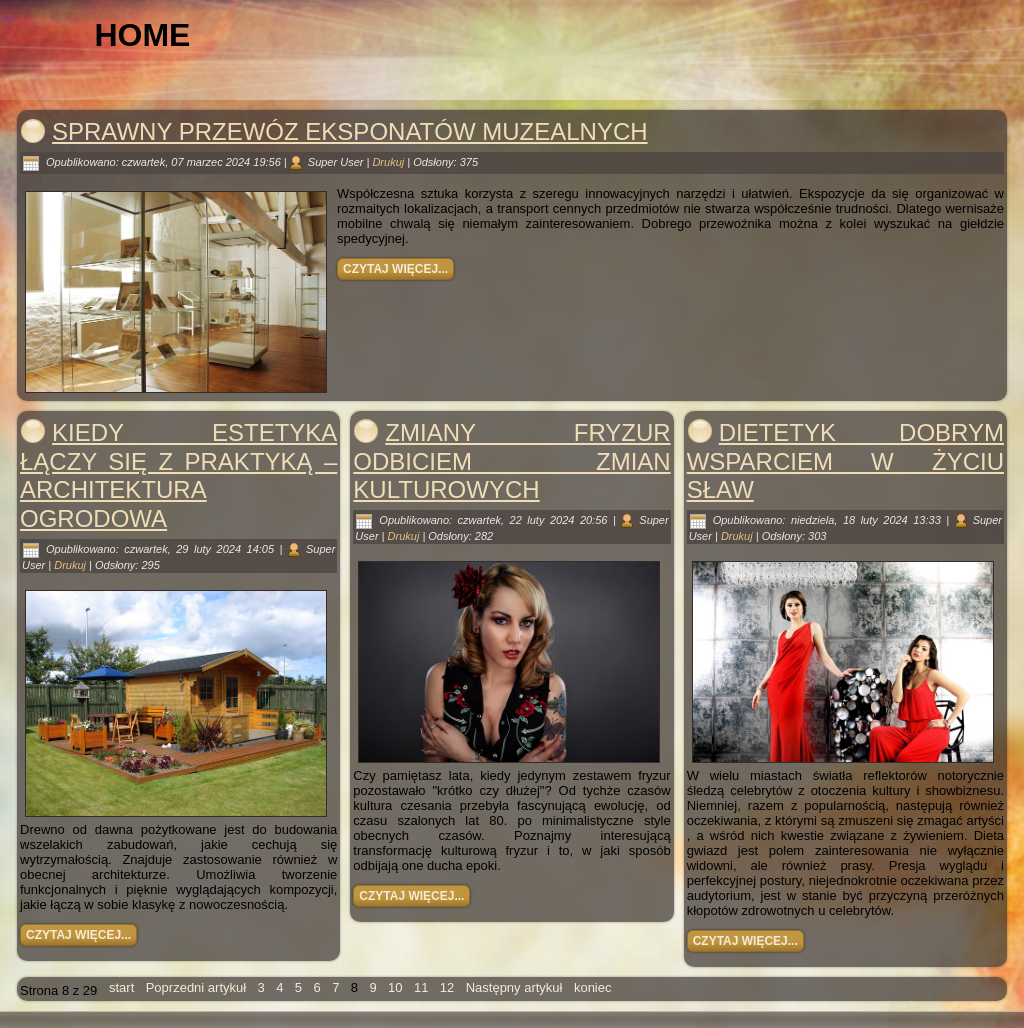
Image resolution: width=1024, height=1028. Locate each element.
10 (395, 987)
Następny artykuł (514, 987)
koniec (593, 987)
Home (151, 35)
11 (421, 987)
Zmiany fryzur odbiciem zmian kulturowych (511, 461)
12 (447, 987)
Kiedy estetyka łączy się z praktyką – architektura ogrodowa (178, 475)
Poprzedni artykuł (196, 987)
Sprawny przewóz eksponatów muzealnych (350, 131)
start (121, 987)
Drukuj (389, 162)
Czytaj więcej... (395, 269)
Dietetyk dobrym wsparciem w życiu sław (845, 461)
